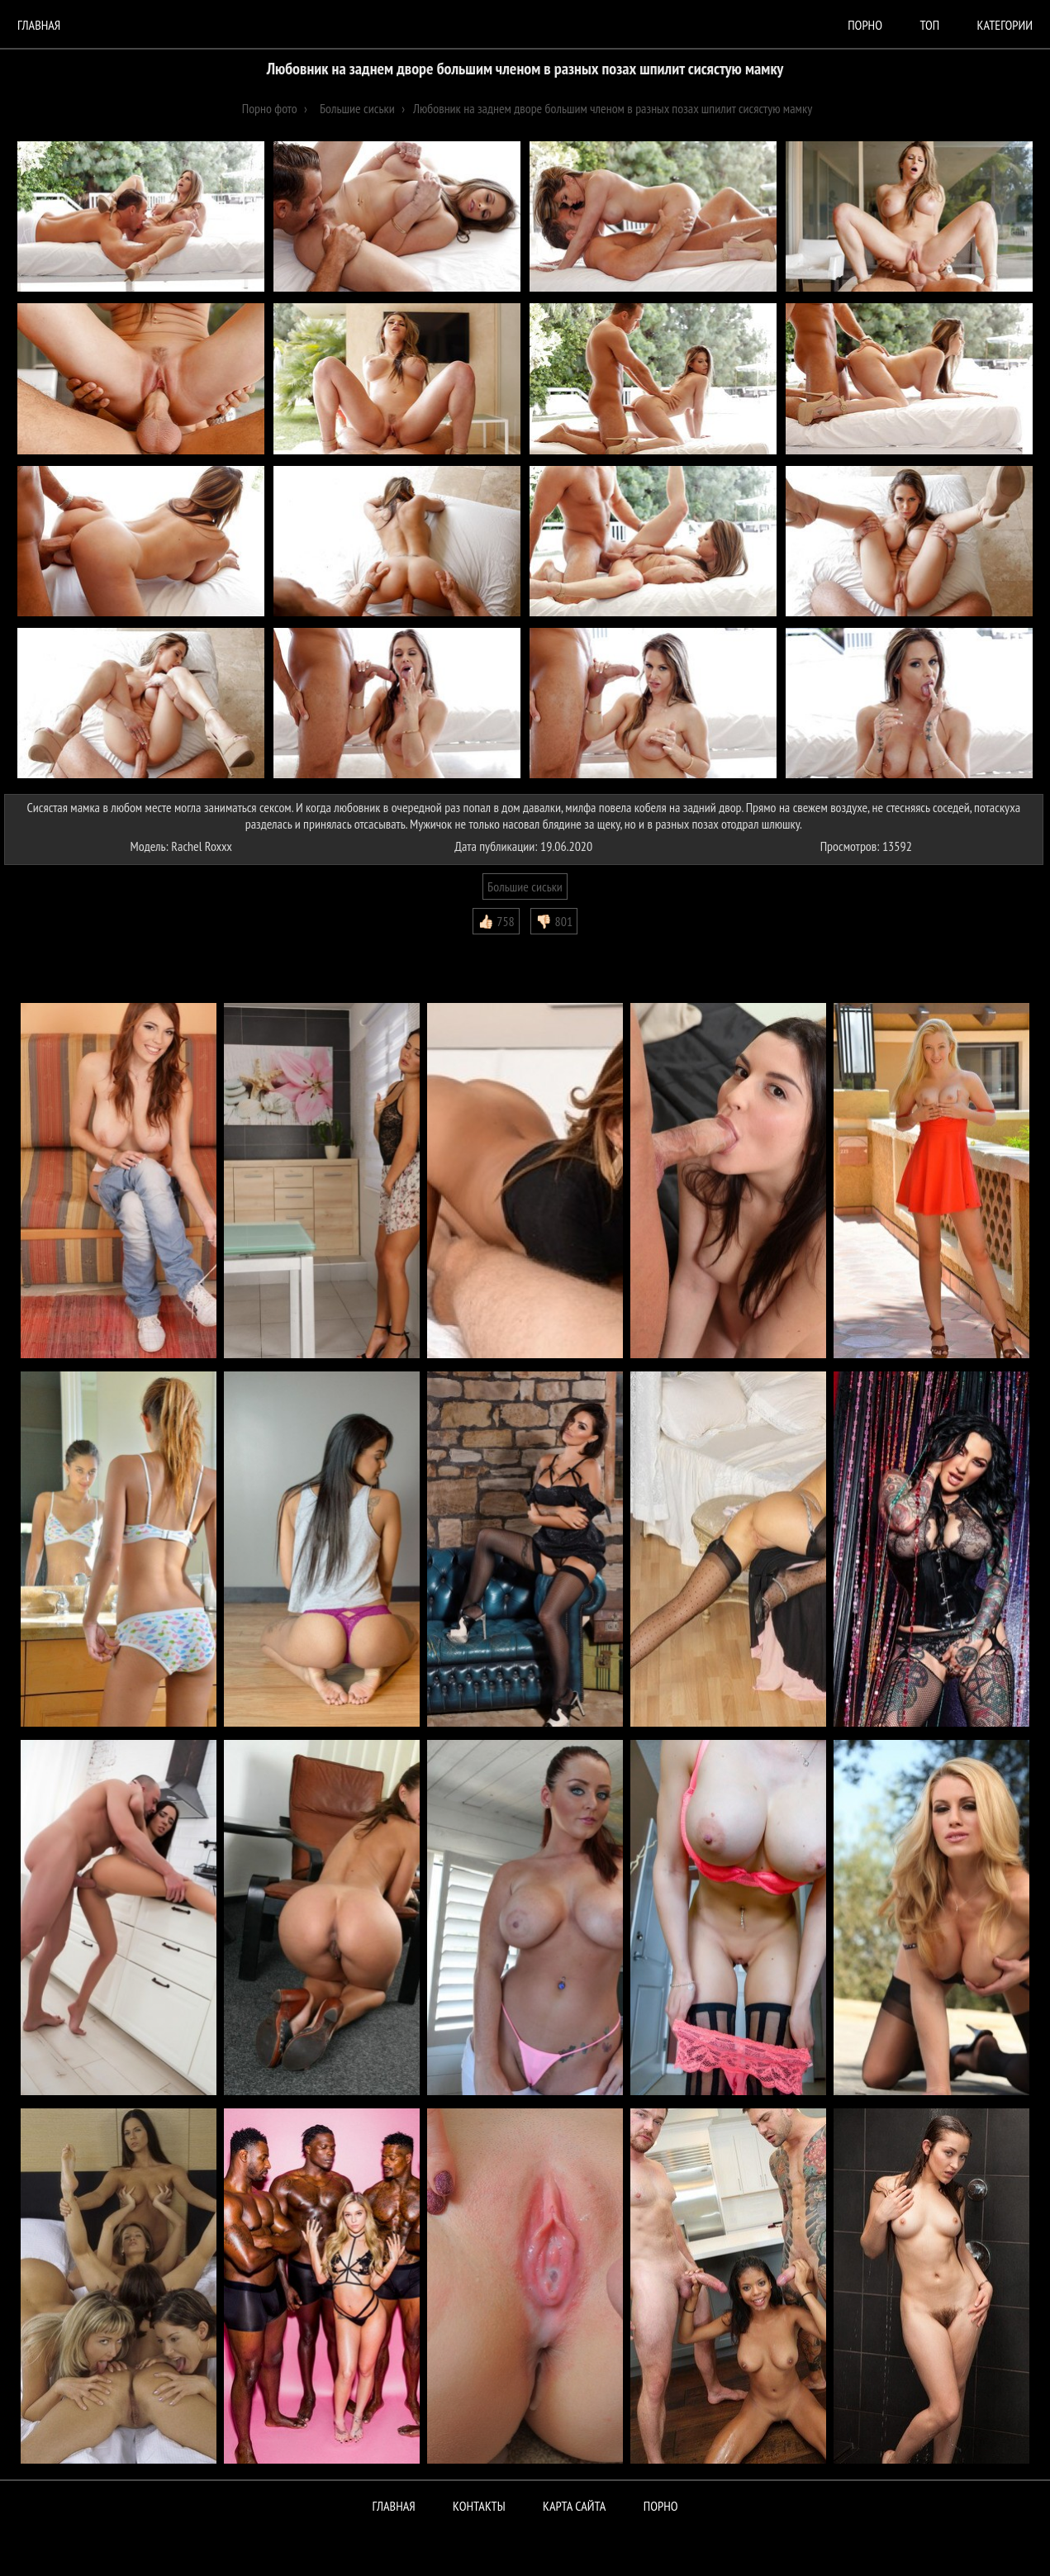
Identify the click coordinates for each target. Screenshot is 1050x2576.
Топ (929, 25)
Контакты (479, 2506)
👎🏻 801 (554, 921)
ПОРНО (661, 2506)
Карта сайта (574, 2506)
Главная (38, 25)
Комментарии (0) (53, 947)
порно (865, 25)
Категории (1005, 25)
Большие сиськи (525, 886)
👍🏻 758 (496, 921)
